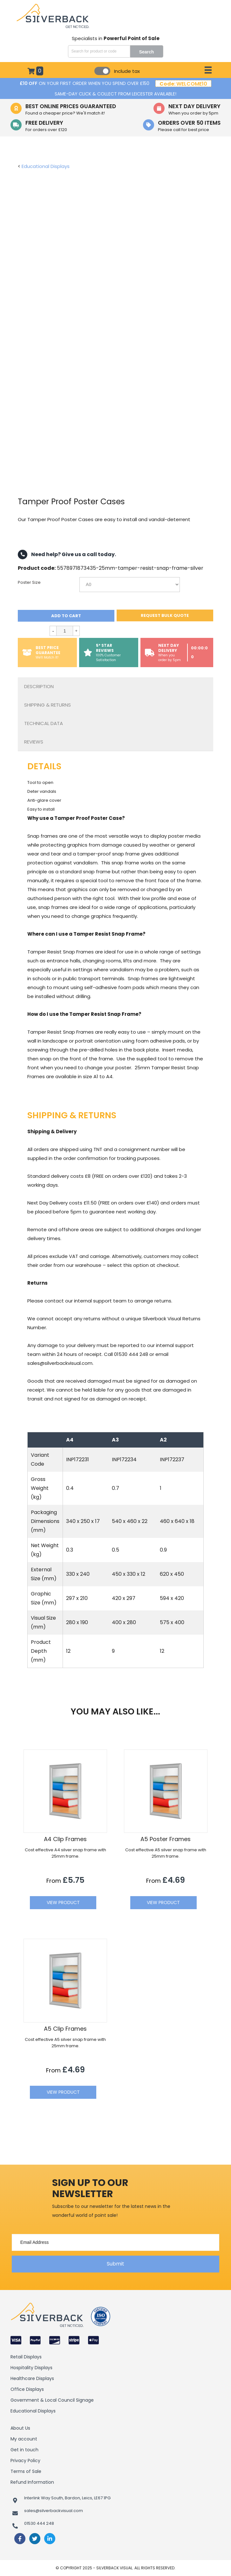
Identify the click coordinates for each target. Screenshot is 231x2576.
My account (23, 2439)
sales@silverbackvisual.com (53, 2511)
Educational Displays (46, 166)
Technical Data (43, 723)
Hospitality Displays (31, 2367)
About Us (20, 2428)
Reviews (33, 741)
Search (146, 51)
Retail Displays (26, 2357)
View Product (63, 1902)
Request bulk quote (165, 615)
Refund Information (32, 2482)
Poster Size (29, 582)
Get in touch (24, 2450)
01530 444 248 (39, 2523)
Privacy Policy (25, 2460)
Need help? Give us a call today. (67, 554)
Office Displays (27, 2389)
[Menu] (208, 69)
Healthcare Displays (32, 2378)
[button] (115, 2264)
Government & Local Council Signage (52, 2400)
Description (39, 686)
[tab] (115, 686)
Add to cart (66, 616)
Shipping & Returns (47, 705)
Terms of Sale (25, 2471)
